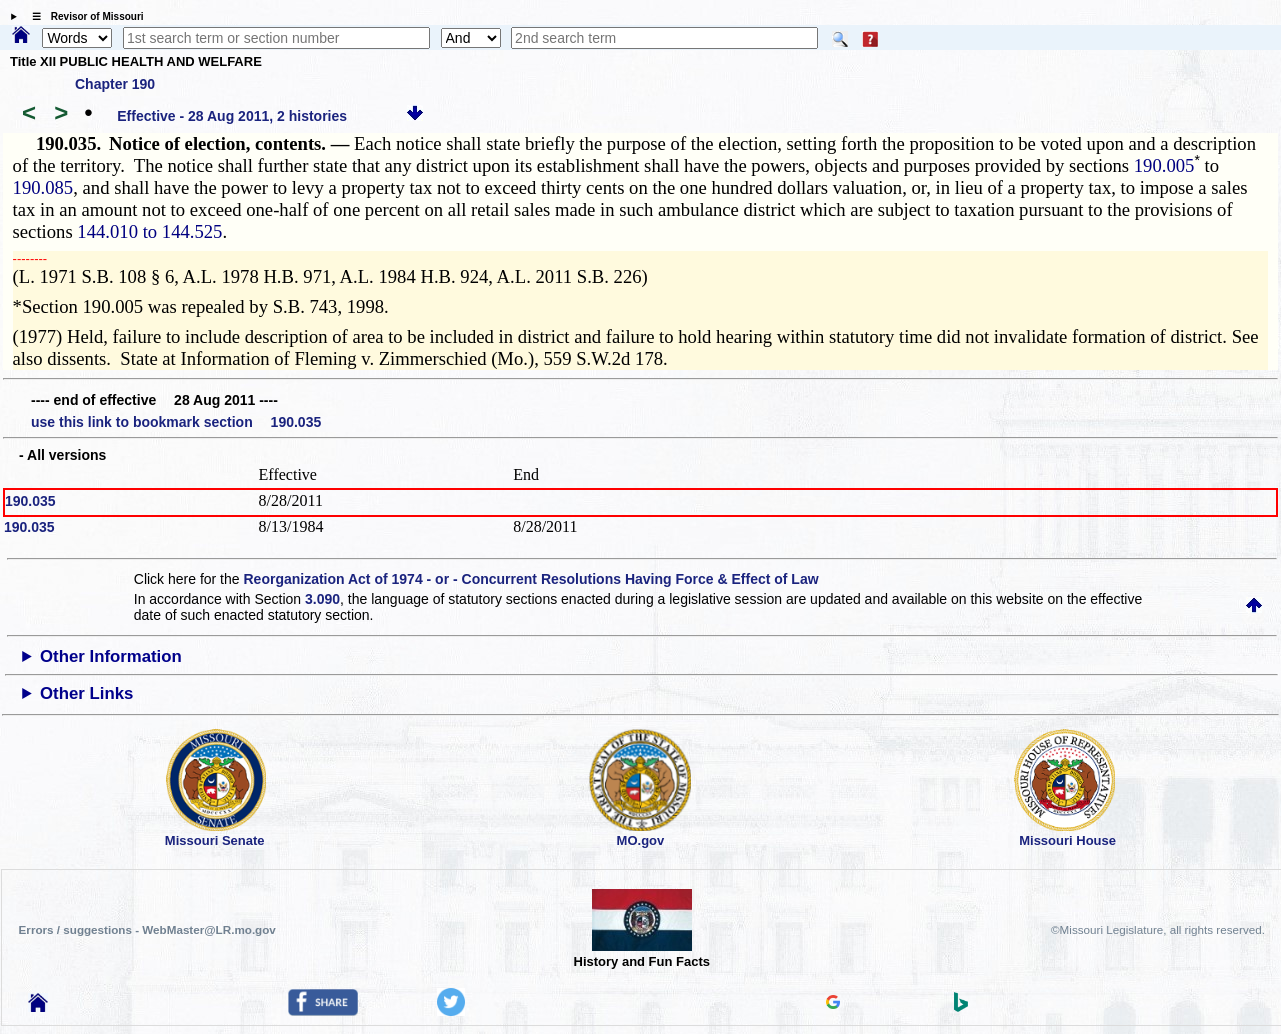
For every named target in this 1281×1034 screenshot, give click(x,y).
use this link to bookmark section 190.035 (176, 422)
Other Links (86, 693)
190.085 (43, 187)
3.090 (322, 599)
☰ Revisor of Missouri (83, 16)
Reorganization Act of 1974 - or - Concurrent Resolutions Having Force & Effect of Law (530, 579)
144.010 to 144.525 (149, 231)
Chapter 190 (115, 84)
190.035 (30, 501)
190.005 (1164, 165)
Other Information (111, 656)
